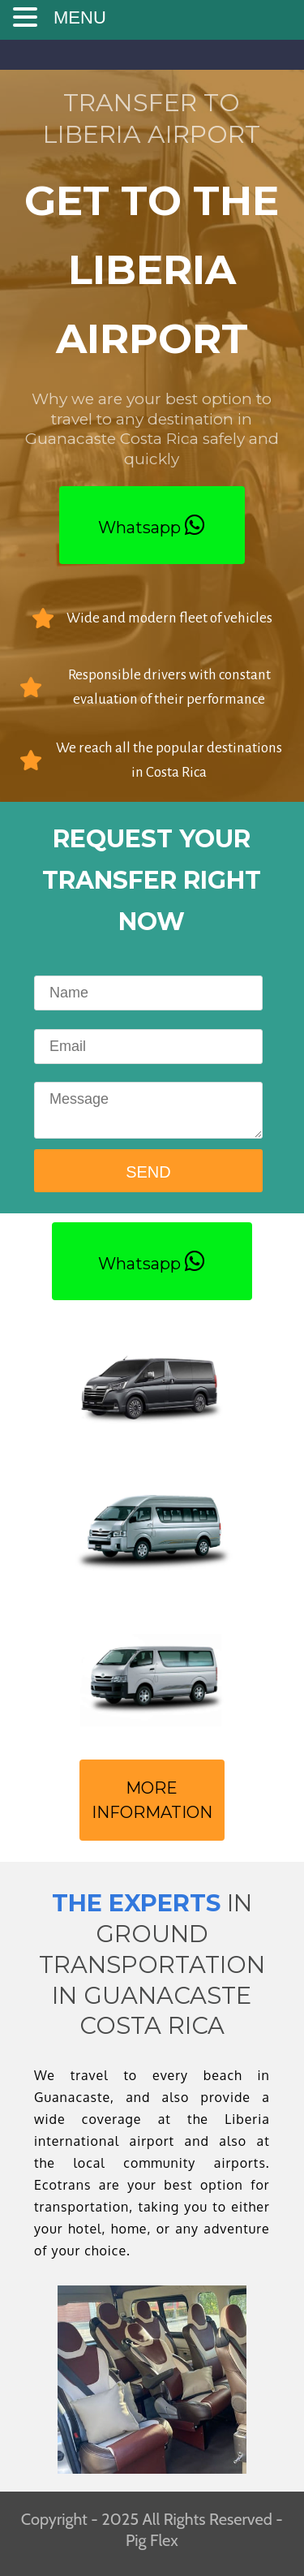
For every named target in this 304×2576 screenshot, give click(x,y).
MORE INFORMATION (152, 1800)
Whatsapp (151, 525)
